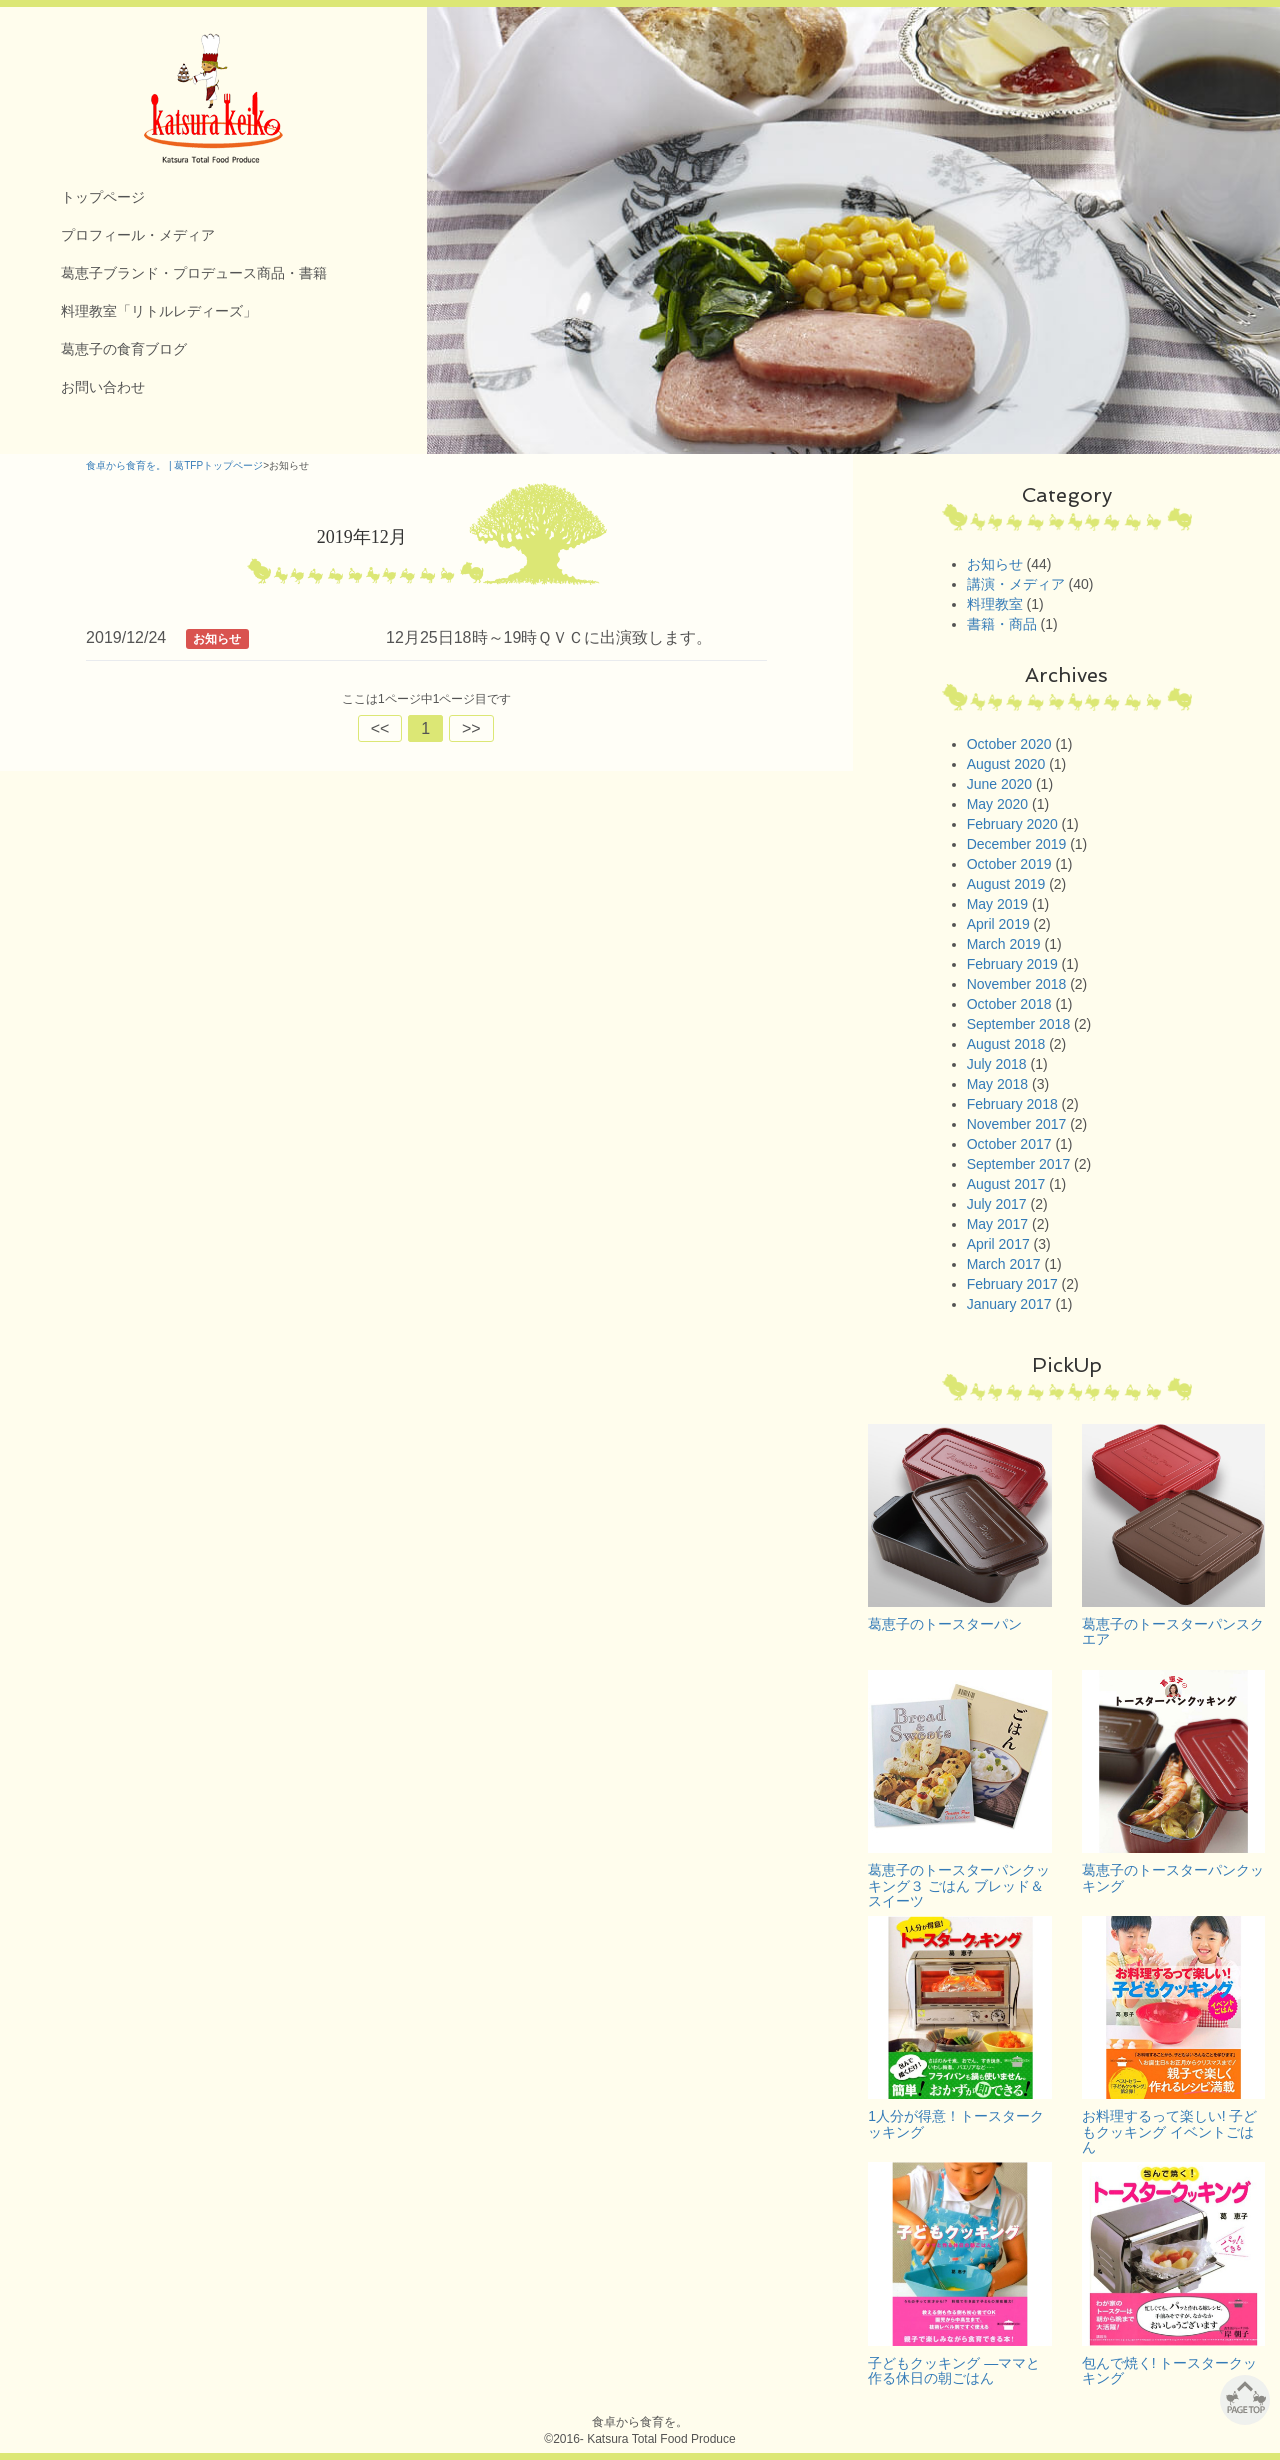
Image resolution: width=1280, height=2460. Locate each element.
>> (471, 728)
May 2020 (997, 804)
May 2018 (997, 1084)
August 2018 (1006, 1044)
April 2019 (998, 924)
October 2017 (1009, 1144)
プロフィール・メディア (138, 235)
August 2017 (1006, 1184)
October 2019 (1009, 864)
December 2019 (1017, 844)
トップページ (103, 197)
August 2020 (1006, 764)
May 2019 (997, 904)
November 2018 (1017, 984)
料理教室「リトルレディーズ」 (159, 311)
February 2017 (1012, 1284)
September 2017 (1019, 1164)
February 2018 (1012, 1104)
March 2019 (1004, 944)
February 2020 (1012, 824)
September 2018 (1019, 1024)
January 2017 (1009, 1304)
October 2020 (1009, 744)
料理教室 (995, 604)
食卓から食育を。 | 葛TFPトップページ (174, 465)
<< (380, 728)
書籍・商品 (1002, 624)
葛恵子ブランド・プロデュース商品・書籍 (194, 273)
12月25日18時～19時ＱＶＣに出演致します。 (549, 637)
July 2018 (997, 1064)
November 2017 (1017, 1124)
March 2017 (1004, 1264)
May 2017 (997, 1224)
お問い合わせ (103, 387)
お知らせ (995, 564)
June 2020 (999, 784)
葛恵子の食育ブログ (124, 349)
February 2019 (1012, 964)
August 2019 (1006, 884)
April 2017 (998, 1244)
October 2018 (1009, 1004)
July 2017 (997, 1204)
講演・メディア (1016, 584)
